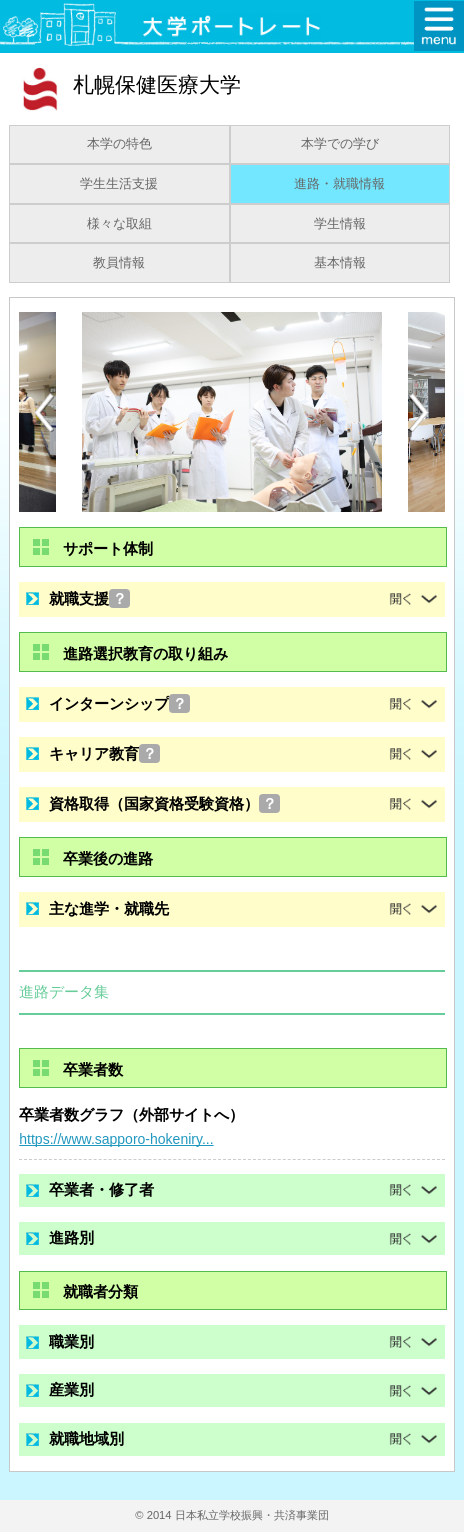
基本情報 (340, 263)
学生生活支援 (119, 184)
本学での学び (340, 144)
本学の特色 (119, 144)
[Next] (420, 413)
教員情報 (119, 263)
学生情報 (340, 224)
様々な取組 (119, 224)
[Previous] (44, 412)
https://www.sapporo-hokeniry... (116, 1139)
